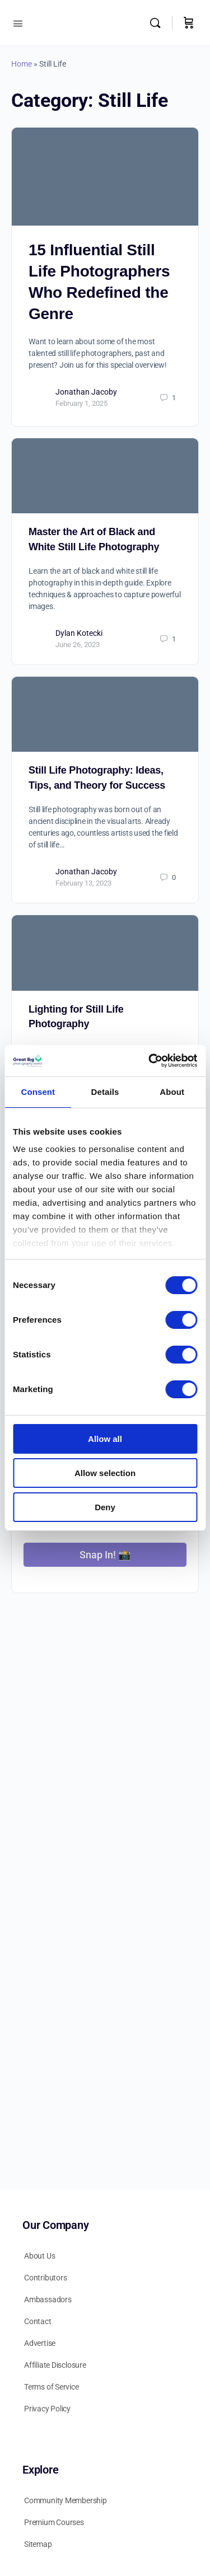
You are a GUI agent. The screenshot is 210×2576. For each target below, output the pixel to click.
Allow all (105, 1439)
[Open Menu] (18, 22)
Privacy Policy (47, 2408)
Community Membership (65, 2500)
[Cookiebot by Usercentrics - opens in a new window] (149, 1060)
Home (21, 63)
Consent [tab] (38, 1092)
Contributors (45, 2277)
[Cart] (188, 22)
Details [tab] (105, 1092)
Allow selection (105, 1473)
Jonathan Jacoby (86, 391)
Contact (38, 2321)
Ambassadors (48, 2299)
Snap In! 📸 (105, 1555)
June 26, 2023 (77, 644)
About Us (39, 2255)
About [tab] (172, 1092)
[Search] (157, 22)
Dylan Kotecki (78, 633)
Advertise (39, 2343)
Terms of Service (51, 2386)
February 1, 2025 (81, 403)
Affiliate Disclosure (55, 2364)
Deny (105, 1507)
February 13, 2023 (83, 883)
